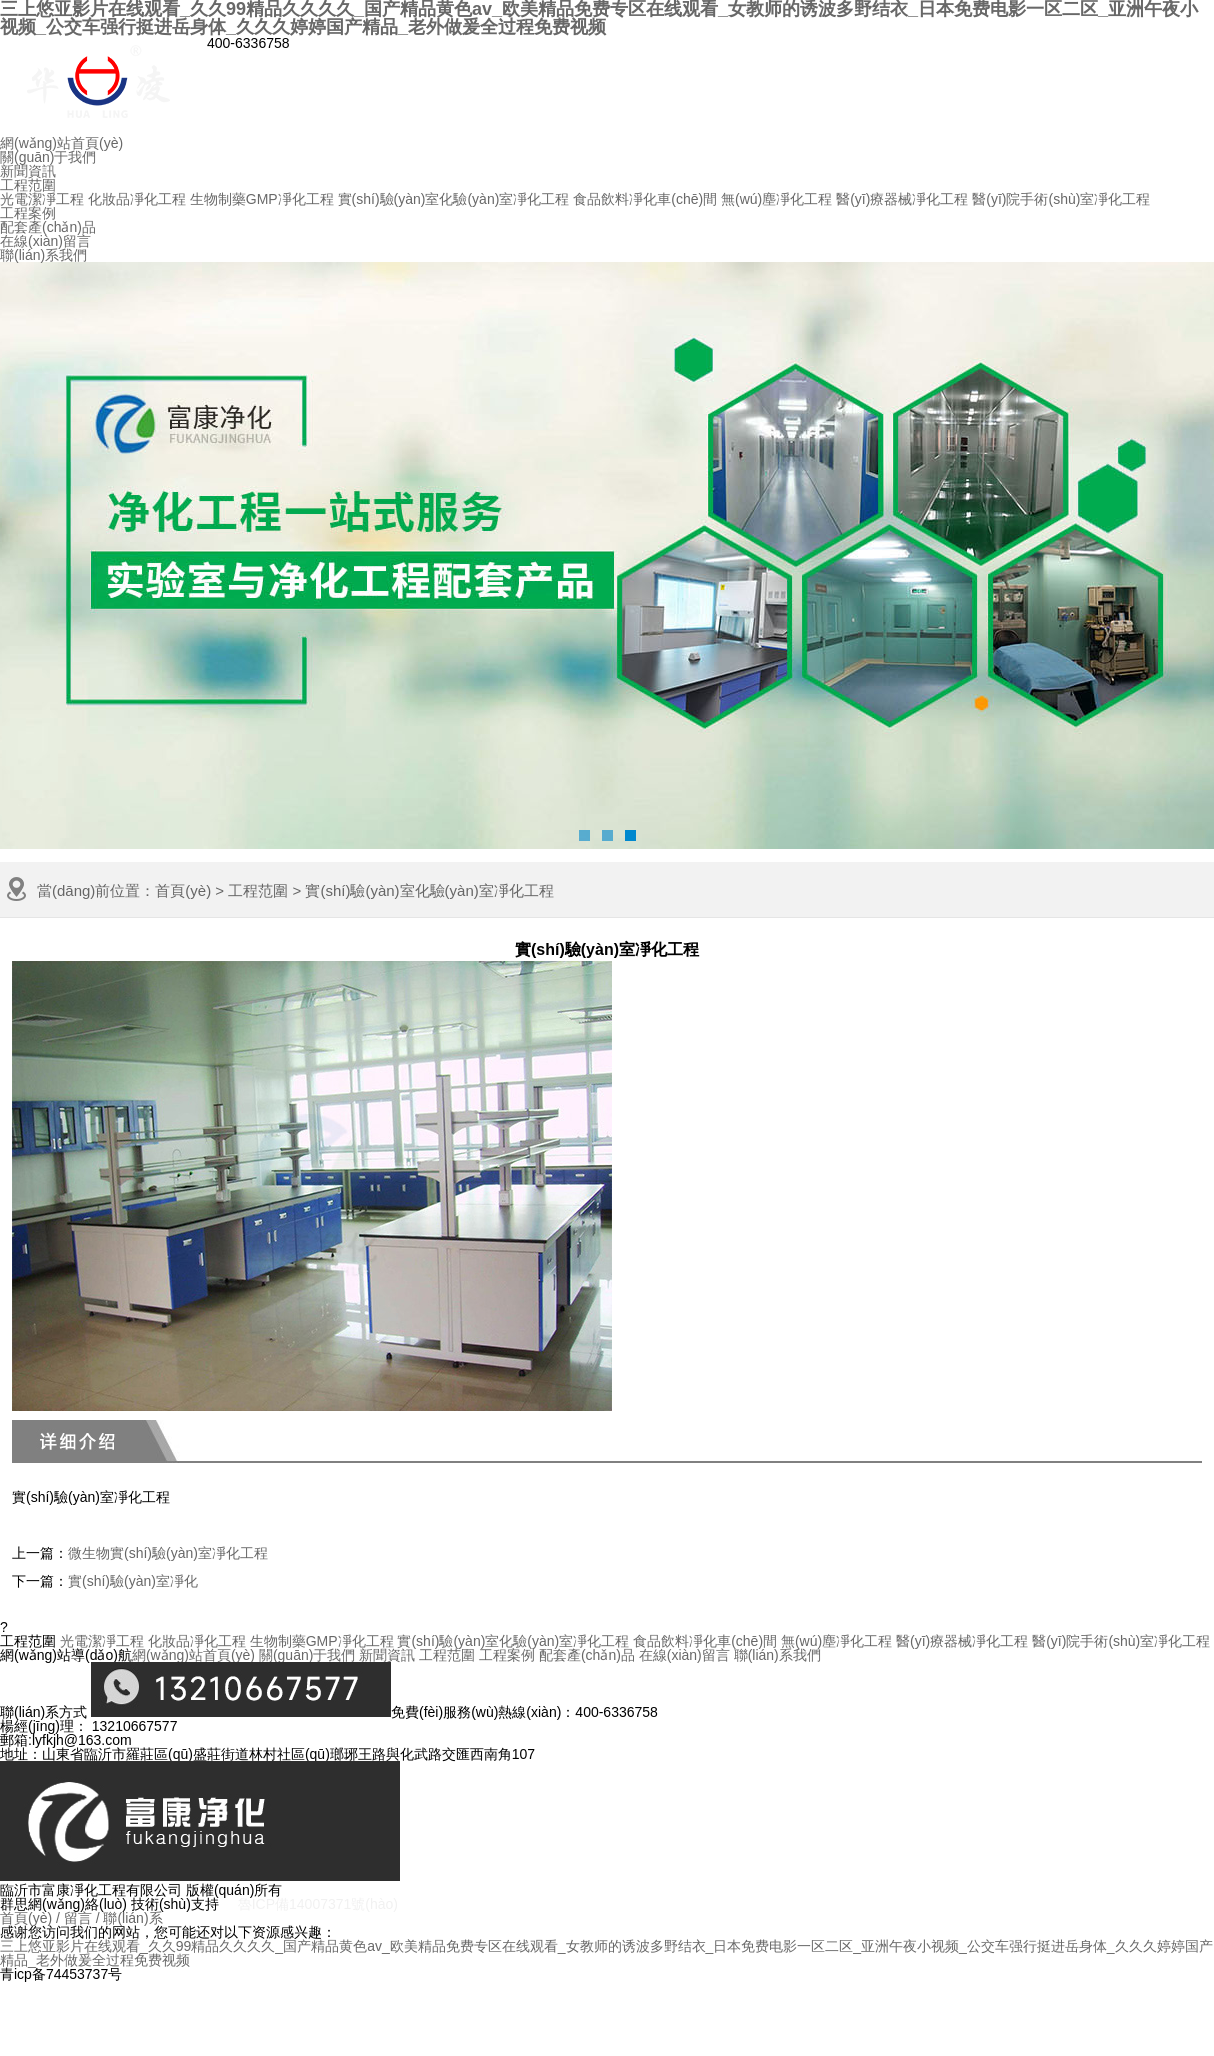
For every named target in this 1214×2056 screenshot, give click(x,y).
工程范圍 (28, 185)
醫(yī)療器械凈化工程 (902, 199)
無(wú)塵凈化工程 (776, 199)
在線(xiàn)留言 (45, 241)
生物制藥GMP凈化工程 (262, 199)
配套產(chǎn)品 (48, 227)
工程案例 (28, 213)
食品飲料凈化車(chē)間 (645, 199)
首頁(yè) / (30, 1918)
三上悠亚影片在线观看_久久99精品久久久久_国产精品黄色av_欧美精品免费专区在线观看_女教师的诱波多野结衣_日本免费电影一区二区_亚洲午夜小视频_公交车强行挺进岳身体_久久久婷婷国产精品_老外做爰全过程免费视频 (606, 1953)
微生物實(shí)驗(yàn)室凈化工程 (168, 1553)
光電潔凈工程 (42, 199)
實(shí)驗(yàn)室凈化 (133, 1581)
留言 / (82, 1918)
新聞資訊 (28, 171)
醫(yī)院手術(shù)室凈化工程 (1061, 199)
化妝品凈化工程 (137, 199)
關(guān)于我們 (48, 157)
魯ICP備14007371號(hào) (318, 1904)
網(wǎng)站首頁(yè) (61, 143)
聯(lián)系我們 (43, 255)
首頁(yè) (183, 890)
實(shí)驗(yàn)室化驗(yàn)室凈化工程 (454, 199)
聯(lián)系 (132, 1918)
